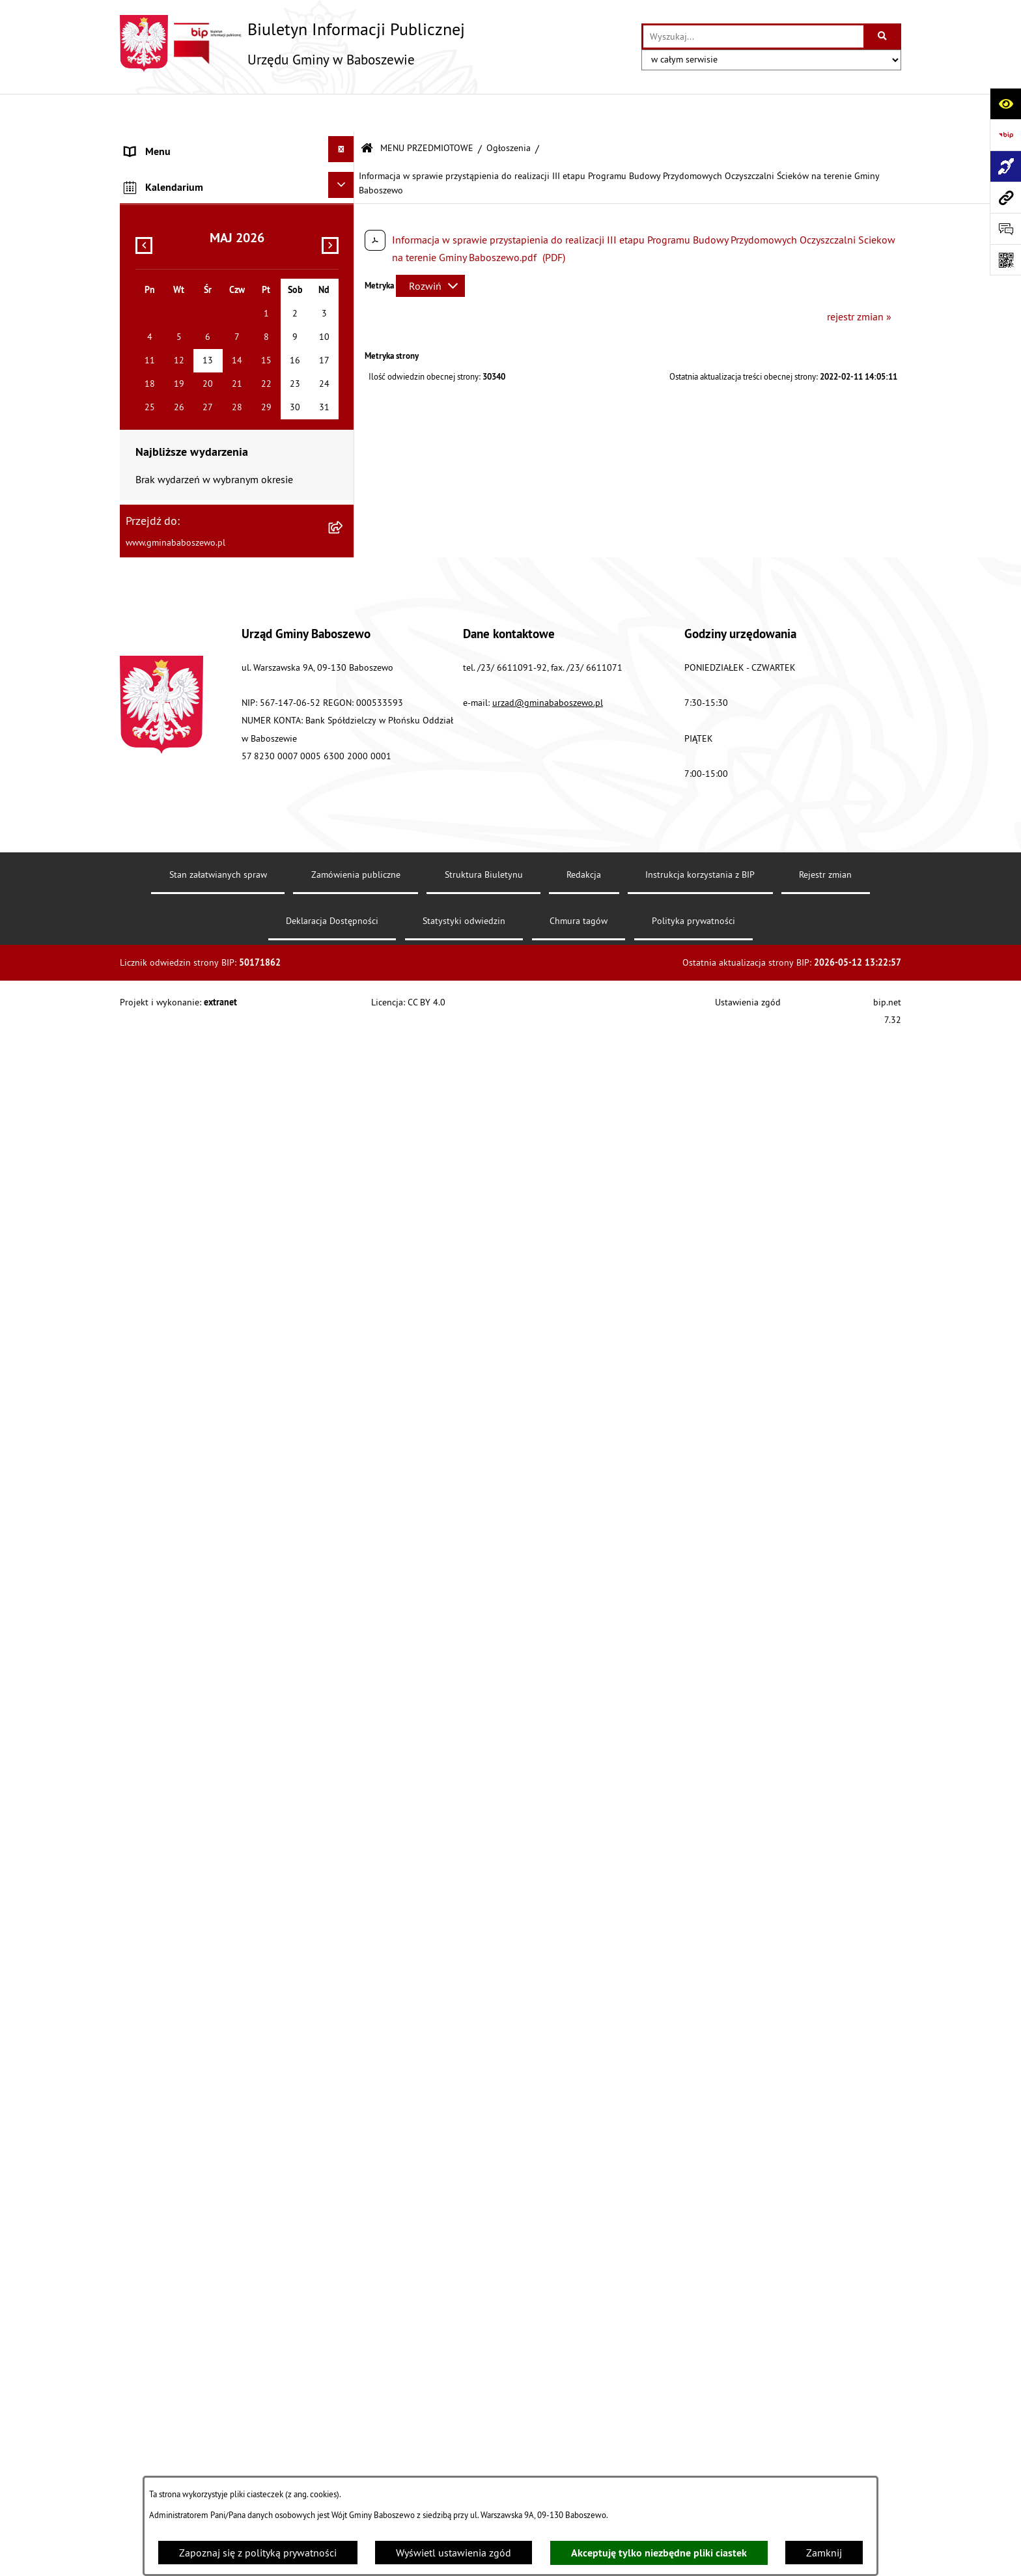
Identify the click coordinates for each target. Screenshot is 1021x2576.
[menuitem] (237, 145)
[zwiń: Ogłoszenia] (344, 632)
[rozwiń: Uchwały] (344, 394)
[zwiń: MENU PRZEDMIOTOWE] (344, 175)
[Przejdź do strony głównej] (292, 43)
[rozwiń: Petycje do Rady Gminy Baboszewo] (344, 513)
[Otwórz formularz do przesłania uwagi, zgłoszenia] (1005, 228)
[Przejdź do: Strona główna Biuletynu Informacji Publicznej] (367, 110)
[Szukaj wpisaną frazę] (883, 36)
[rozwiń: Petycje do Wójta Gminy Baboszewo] (344, 553)
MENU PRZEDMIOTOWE (426, 110)
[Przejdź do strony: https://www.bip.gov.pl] (1005, 134)
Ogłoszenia (508, 110)
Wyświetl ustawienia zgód (453, 2552)
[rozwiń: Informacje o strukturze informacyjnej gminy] (344, 254)
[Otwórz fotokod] (1005, 259)
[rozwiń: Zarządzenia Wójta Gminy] (344, 434)
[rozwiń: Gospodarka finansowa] (344, 315)
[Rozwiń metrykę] (430, 247)
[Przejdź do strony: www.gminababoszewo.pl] (1005, 197)
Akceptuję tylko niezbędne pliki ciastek (659, 2553)
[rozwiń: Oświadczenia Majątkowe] (344, 474)
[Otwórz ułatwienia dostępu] (1005, 103)
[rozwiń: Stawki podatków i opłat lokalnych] (344, 354)
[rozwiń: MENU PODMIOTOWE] (344, 143)
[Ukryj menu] (341, 111)
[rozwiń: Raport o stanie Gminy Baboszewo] (344, 214)
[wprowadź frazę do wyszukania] (753, 36)
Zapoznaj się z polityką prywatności (258, 2552)
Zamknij (824, 2552)
